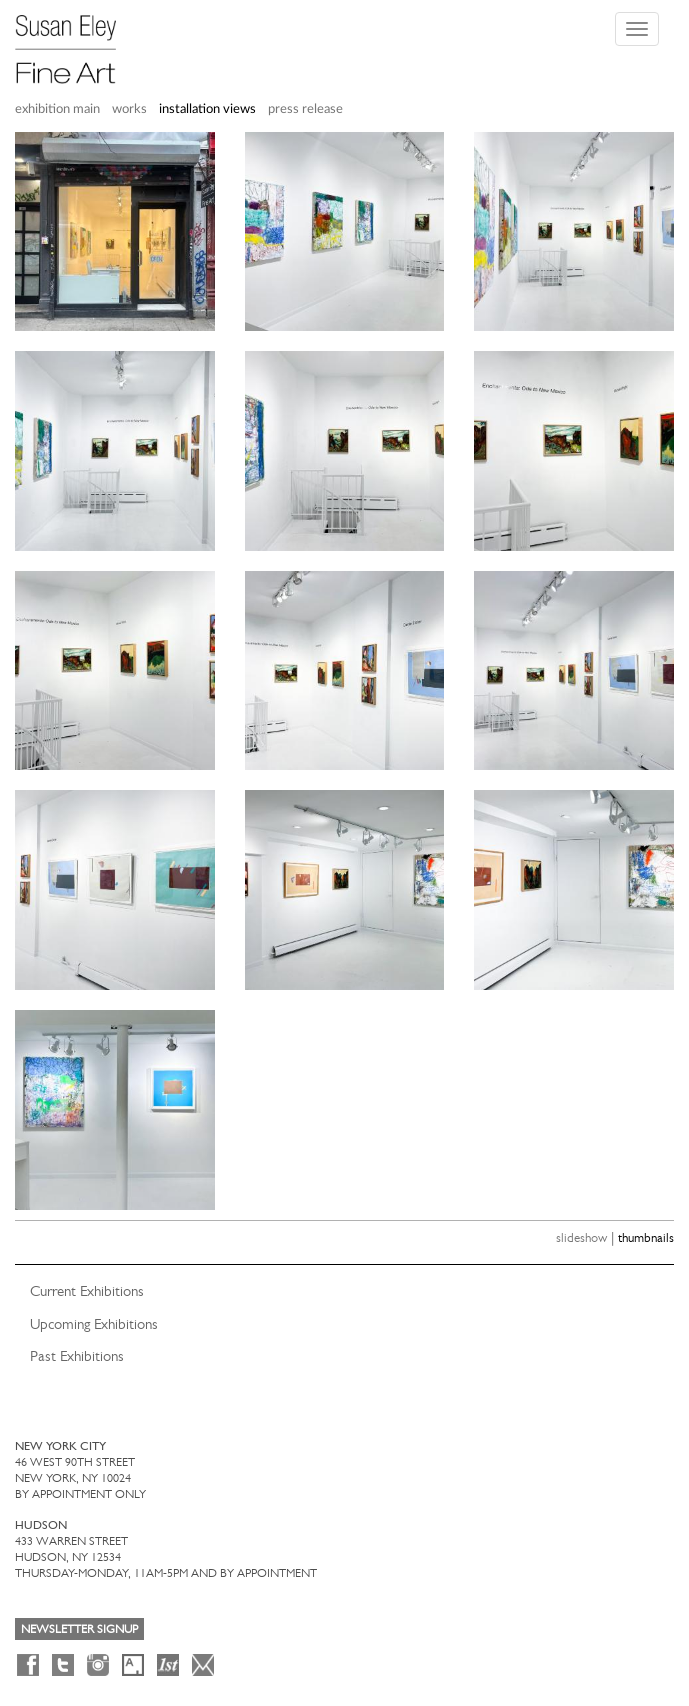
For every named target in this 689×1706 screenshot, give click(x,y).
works (129, 109)
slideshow (581, 1237)
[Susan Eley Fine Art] (75, 42)
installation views (207, 109)
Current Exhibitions (87, 1291)
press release (305, 109)
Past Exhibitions (77, 1356)
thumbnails (646, 1237)
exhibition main (57, 109)
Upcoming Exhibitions (94, 1324)
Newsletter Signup (79, 1629)
